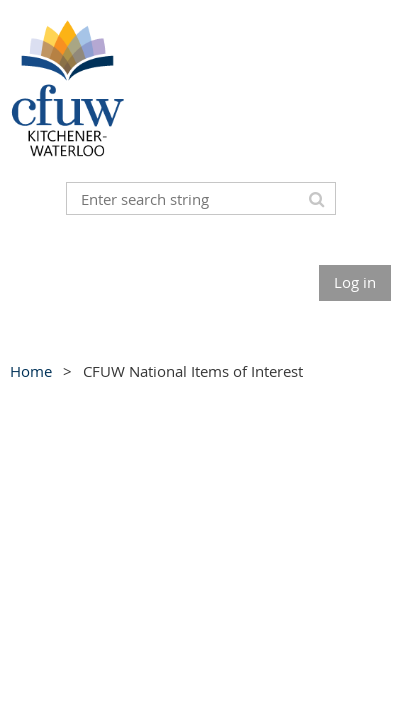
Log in (355, 282)
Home (31, 371)
